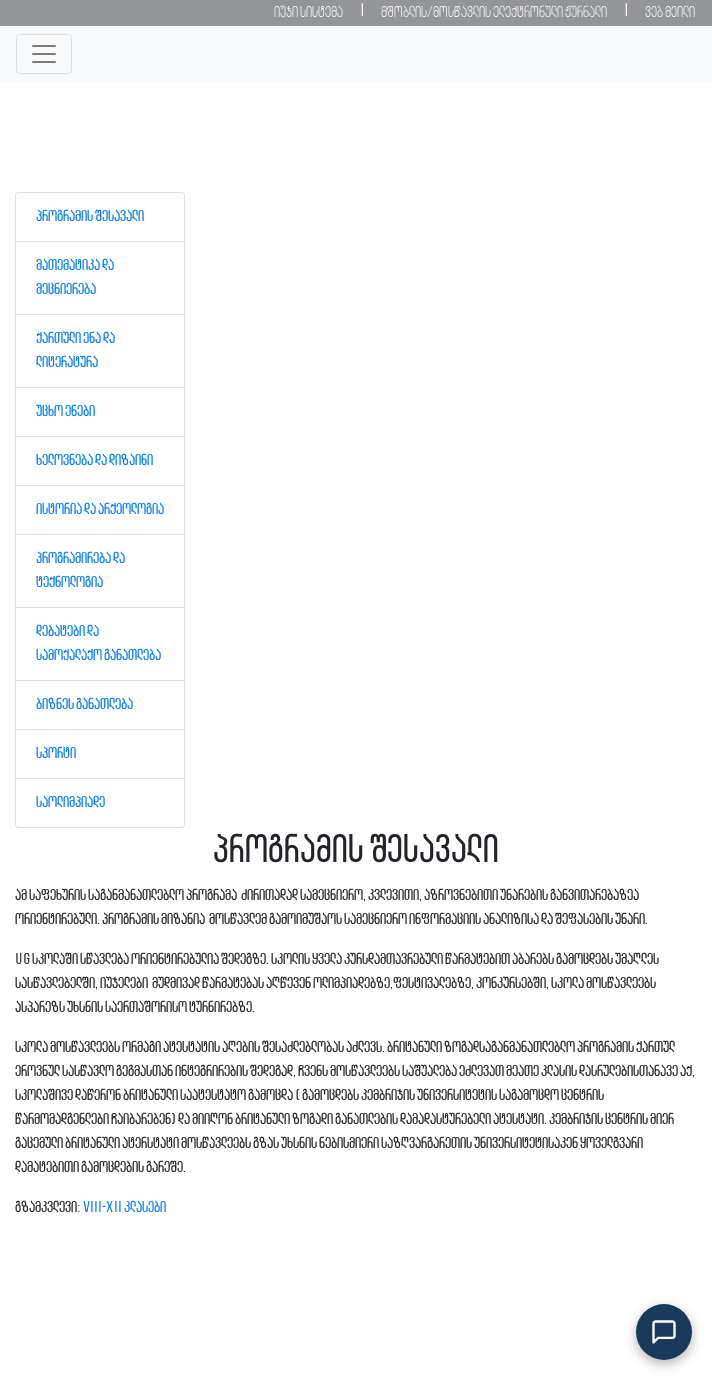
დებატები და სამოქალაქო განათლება (98, 644)
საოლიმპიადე (70, 803)
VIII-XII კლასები (124, 1208)
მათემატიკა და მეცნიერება (75, 278)
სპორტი (56, 754)
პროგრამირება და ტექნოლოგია (80, 571)
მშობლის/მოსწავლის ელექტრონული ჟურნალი (494, 13)
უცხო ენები (65, 412)
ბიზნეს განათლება (84, 705)
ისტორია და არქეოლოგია (100, 510)
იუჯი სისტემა (308, 13)
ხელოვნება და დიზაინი (94, 461)
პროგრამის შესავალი (90, 217)
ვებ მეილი (670, 13)
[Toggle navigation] (44, 54)
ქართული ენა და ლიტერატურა (75, 351)
